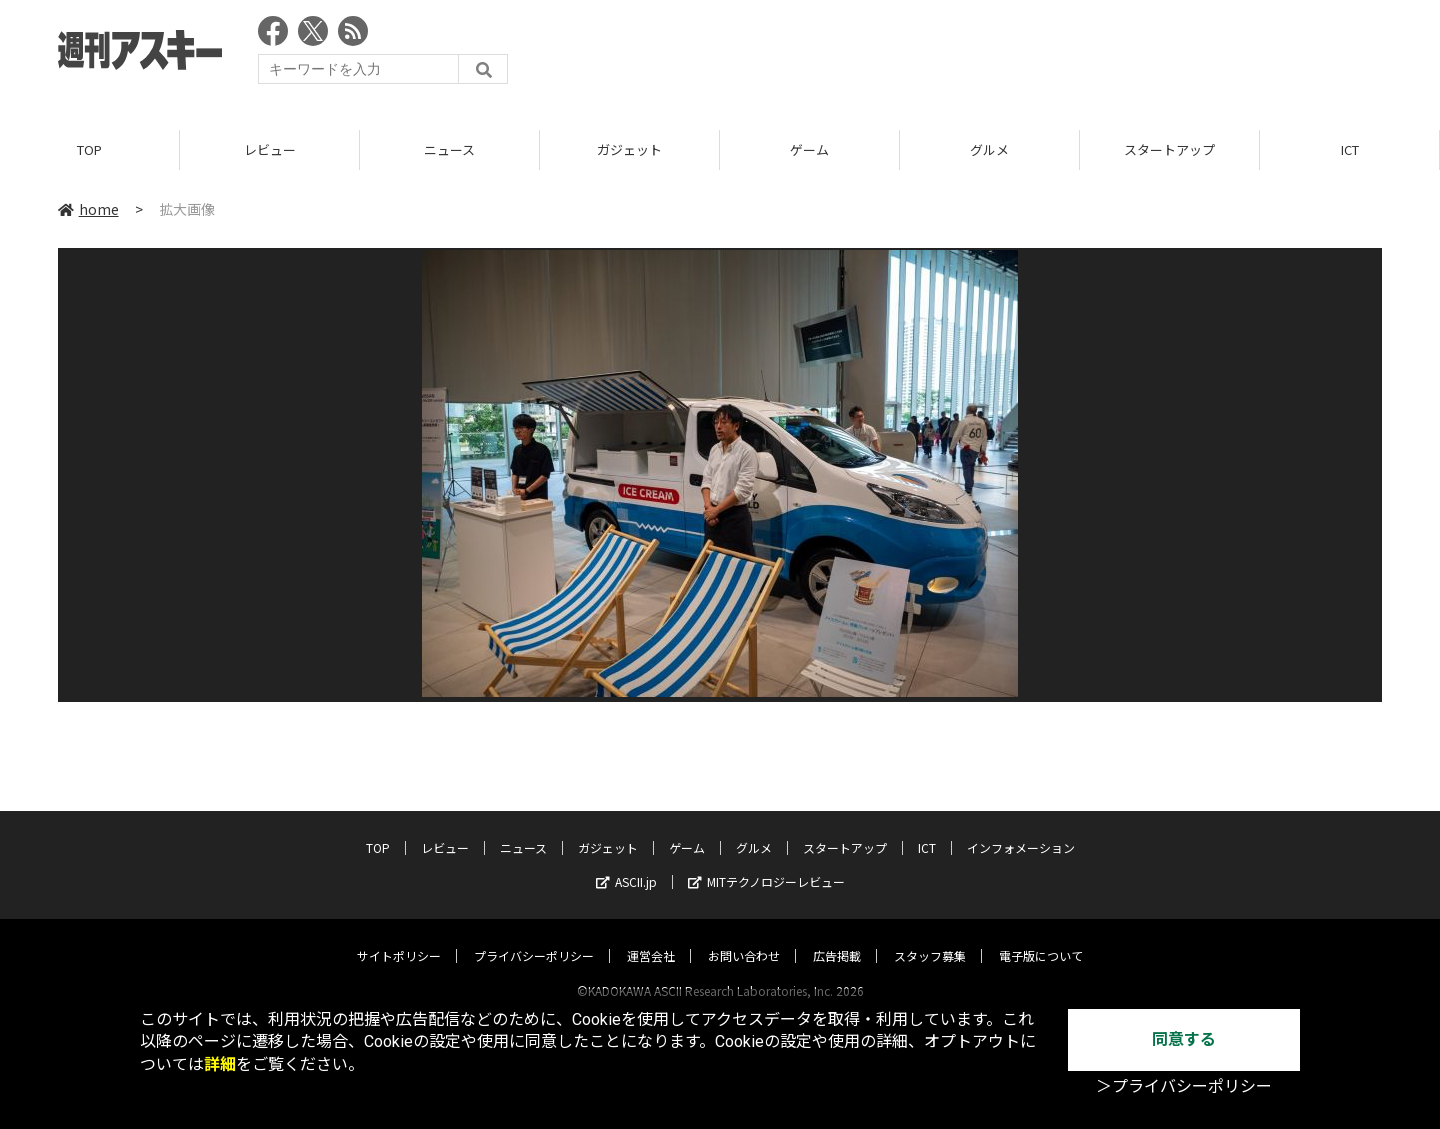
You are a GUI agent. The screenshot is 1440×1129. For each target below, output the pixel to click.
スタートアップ (1169, 149)
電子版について (1041, 936)
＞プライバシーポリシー (1184, 1086)
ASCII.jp (626, 862)
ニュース (449, 149)
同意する (1184, 1039)
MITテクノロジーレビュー (766, 862)
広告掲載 (837, 936)
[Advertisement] (1018, 55)
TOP (89, 149)
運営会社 (651, 936)
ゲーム (809, 149)
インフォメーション (1021, 828)
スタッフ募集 (930, 936)
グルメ (989, 149)
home (88, 209)
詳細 (220, 1064)
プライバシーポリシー (534, 936)
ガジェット (629, 149)
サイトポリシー (399, 936)
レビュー (270, 149)
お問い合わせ (744, 936)
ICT (1350, 149)
